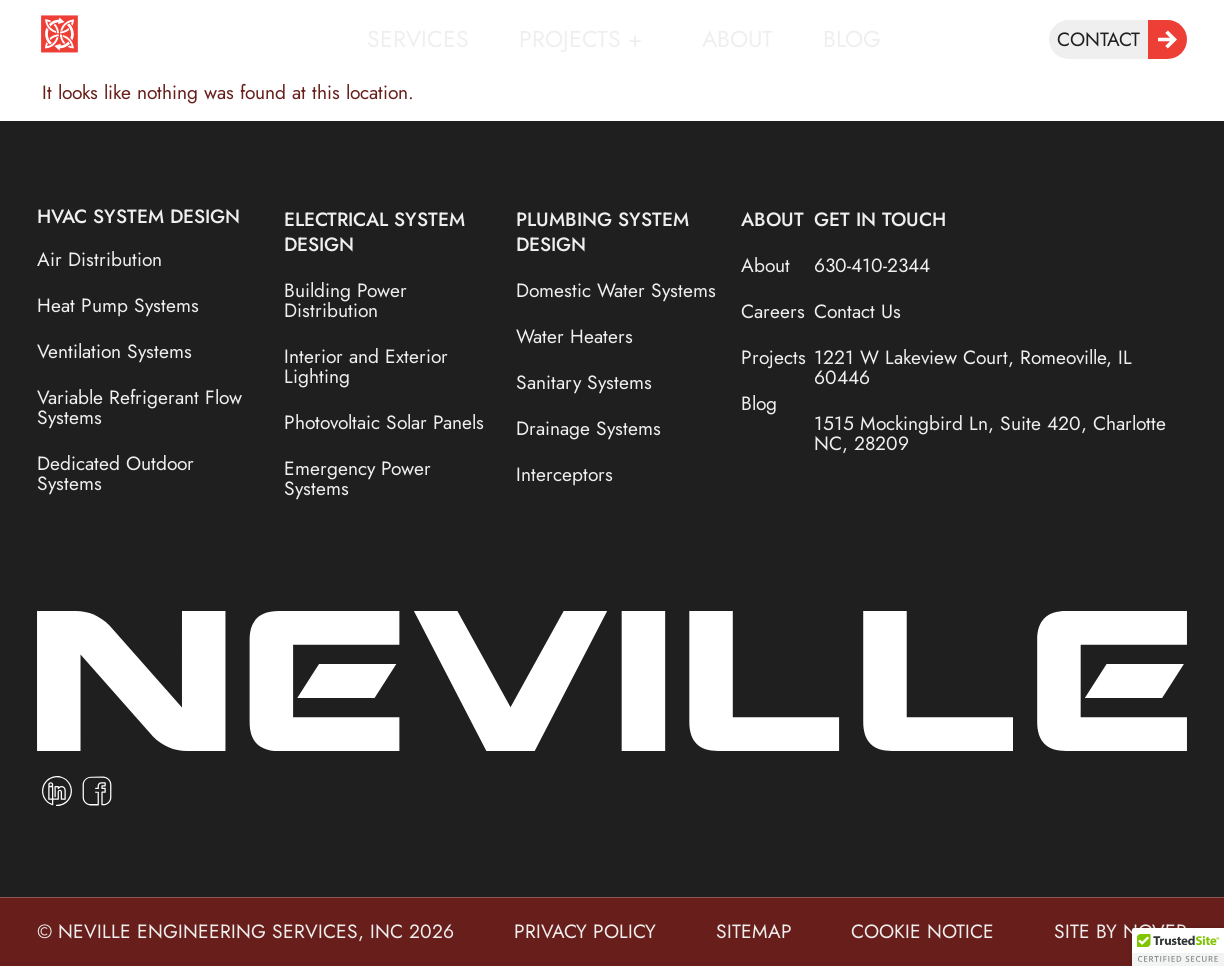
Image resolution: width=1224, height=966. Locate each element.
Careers (768, 311)
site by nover (1120, 931)
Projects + (585, 39)
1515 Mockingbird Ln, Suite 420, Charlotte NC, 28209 (990, 433)
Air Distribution (99, 259)
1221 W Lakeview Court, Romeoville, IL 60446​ (973, 367)
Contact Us (857, 311)
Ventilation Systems (114, 351)
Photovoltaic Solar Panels (384, 422)
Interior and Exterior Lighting (366, 366)
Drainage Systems (588, 428)
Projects (768, 357)
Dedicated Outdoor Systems (115, 473)
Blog (852, 39)
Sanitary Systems (584, 382)
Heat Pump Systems (118, 305)
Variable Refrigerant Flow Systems (139, 407)
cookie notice (922, 931)
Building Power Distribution (345, 300)
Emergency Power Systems (357, 478)
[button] (1178, 947)
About (737, 39)
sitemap (754, 931)
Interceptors (564, 474)
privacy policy (585, 931)
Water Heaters (574, 336)
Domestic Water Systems (616, 290)
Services (418, 39)
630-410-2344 (872, 265)
